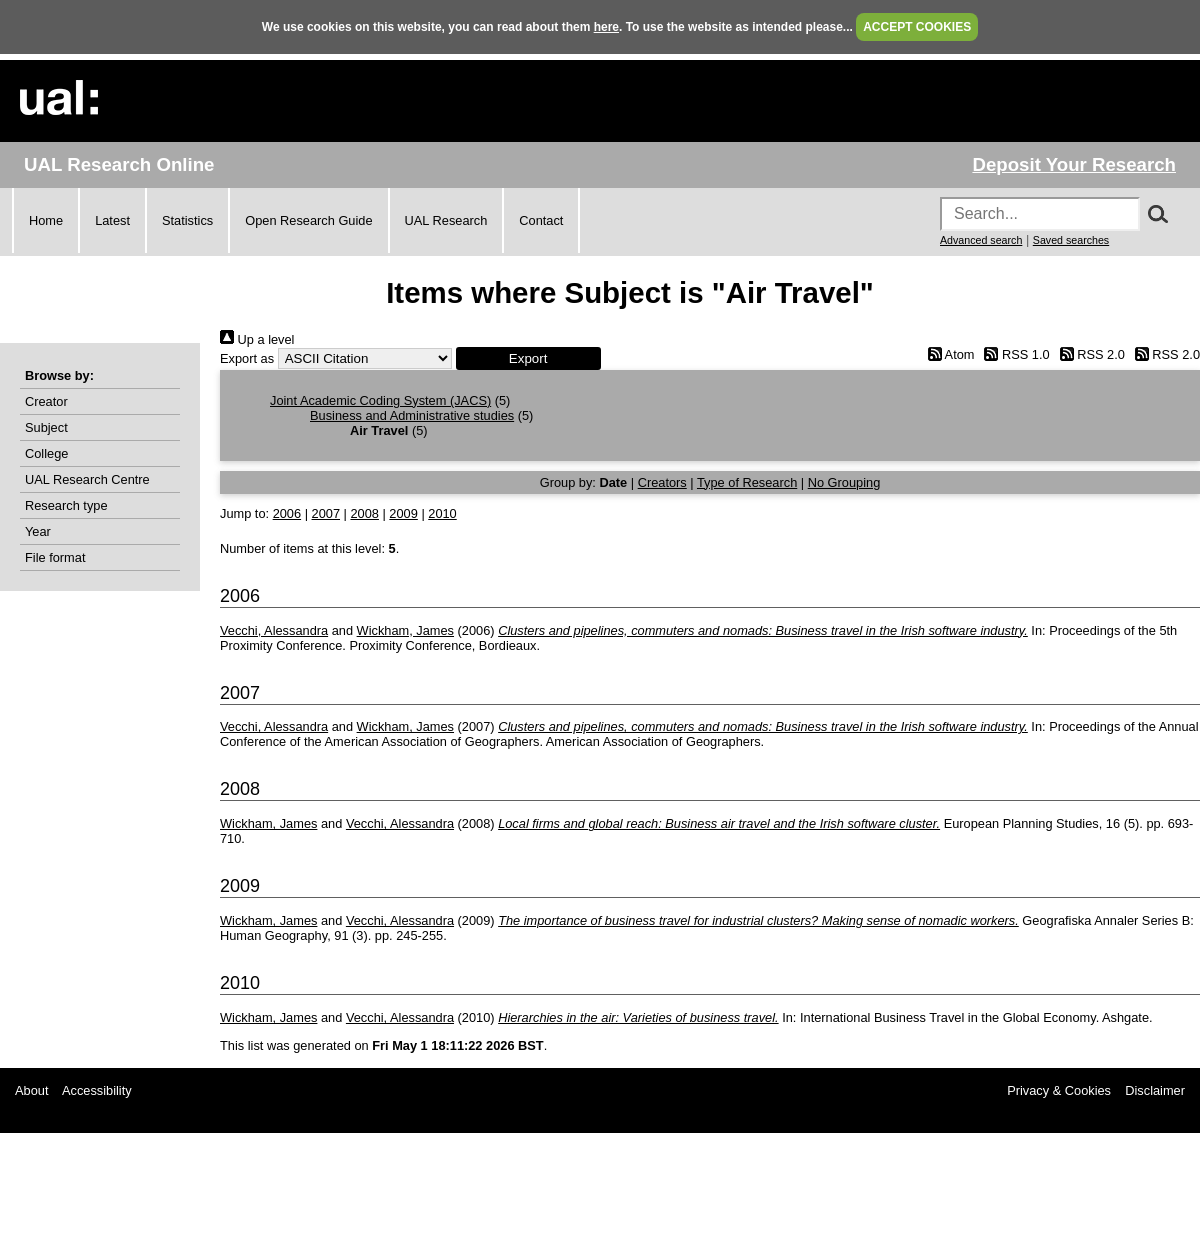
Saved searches (1071, 240)
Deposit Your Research (1074, 164)
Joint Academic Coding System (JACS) (380, 400)
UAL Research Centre (87, 479)
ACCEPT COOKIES (917, 27)
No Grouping (844, 482)
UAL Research (446, 220)
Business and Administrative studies (412, 415)
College (46, 453)
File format (55, 557)
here (606, 27)
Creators (662, 482)
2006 (287, 513)
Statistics (187, 220)
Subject (46, 427)
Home (46, 220)
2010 (442, 513)
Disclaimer (1155, 1090)
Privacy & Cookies (1059, 1090)
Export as (247, 358)
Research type (66, 505)
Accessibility (97, 1090)
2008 (364, 513)
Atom (947, 354)
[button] (528, 358)
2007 (326, 513)
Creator (46, 401)
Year (38, 531)
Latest (112, 220)
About (31, 1090)
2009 (403, 513)
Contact (541, 220)
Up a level (257, 339)
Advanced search (981, 240)
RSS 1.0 (1014, 354)
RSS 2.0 (1089, 354)
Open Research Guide (308, 220)
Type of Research (747, 482)
